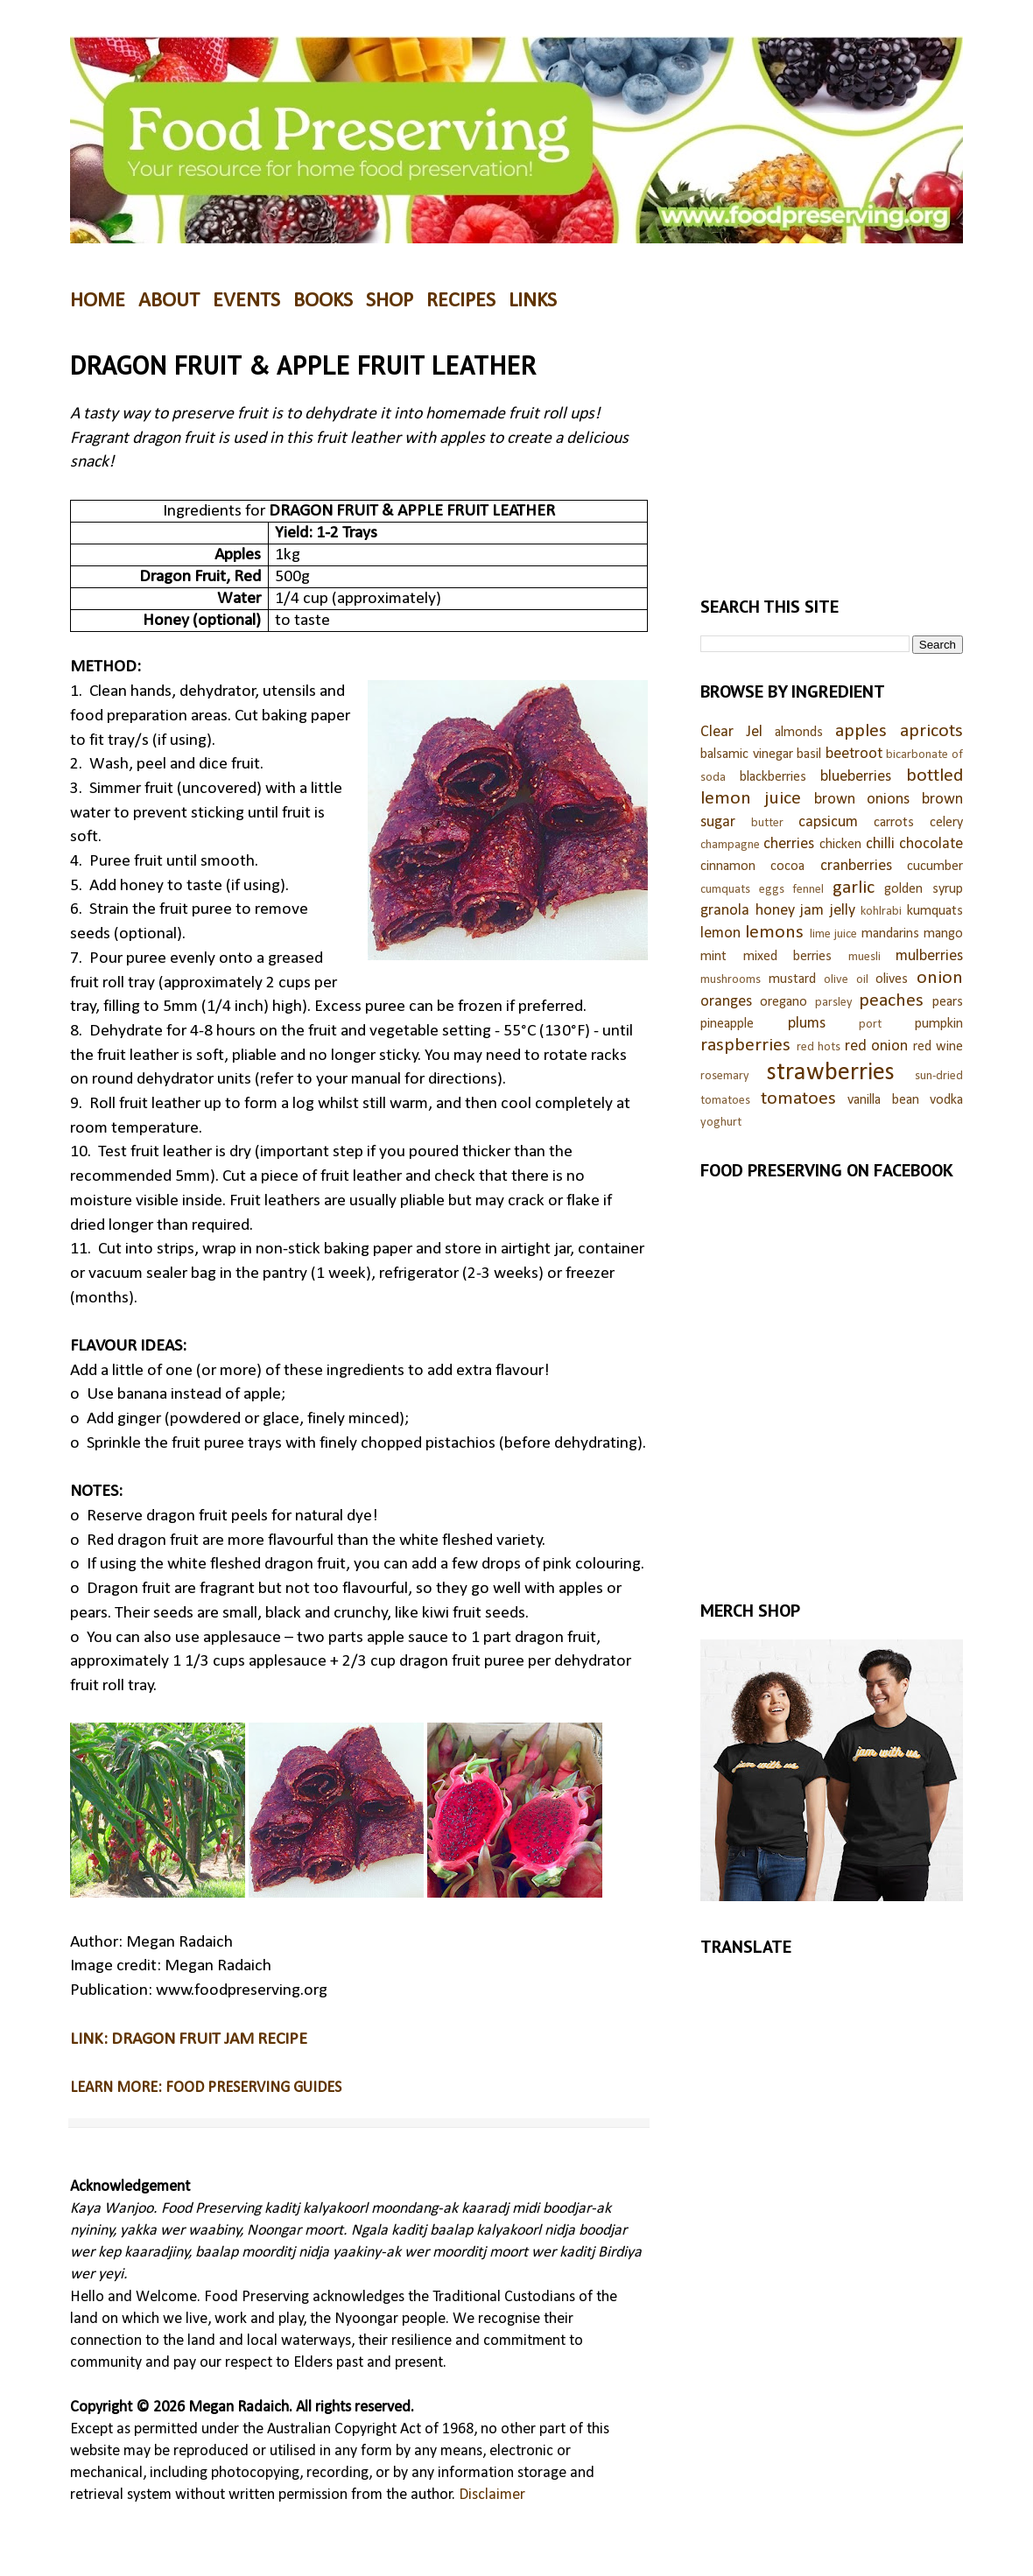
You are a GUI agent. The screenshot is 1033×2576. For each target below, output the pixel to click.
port (870, 1024)
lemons (774, 932)
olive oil (846, 979)
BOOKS (323, 301)
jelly (842, 910)
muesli (864, 957)
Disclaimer (492, 2495)
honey (775, 910)
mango (943, 934)
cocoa (787, 867)
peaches (891, 1001)
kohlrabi (881, 911)
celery (946, 823)
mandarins (890, 934)
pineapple (727, 1024)
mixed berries (788, 957)
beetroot (854, 754)
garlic (854, 888)
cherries (788, 844)
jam (812, 910)
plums (807, 1023)
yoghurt (720, 1122)
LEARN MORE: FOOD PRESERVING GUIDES (205, 2088)
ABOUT (169, 301)
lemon (720, 933)
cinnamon (727, 867)
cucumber (935, 867)
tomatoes (798, 1099)
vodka (946, 1100)
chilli (880, 844)
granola (724, 910)
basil (809, 755)
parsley (834, 1002)
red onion (877, 1046)
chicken (840, 845)
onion (940, 978)
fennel (808, 889)
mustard (792, 979)
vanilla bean (883, 1100)
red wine (938, 1047)
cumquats (725, 889)
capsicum (828, 822)
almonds (799, 733)
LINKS (533, 301)
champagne (730, 845)
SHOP (389, 301)
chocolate (931, 844)
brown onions (862, 799)
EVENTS (246, 301)
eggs (771, 889)
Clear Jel (731, 732)
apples (861, 731)
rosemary (724, 1076)
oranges (726, 1001)
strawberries (831, 1072)
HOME (97, 301)
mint (713, 957)
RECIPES (460, 301)
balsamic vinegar (746, 755)
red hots (819, 1047)
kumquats (935, 911)
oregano (783, 1002)
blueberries (855, 777)
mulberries (929, 956)
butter (767, 823)
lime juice (833, 934)
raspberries (745, 1045)
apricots (931, 731)
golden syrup (923, 889)
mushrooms (730, 979)
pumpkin (939, 1024)
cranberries (856, 866)
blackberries (773, 777)
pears (947, 1002)
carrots (894, 823)
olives (891, 979)
